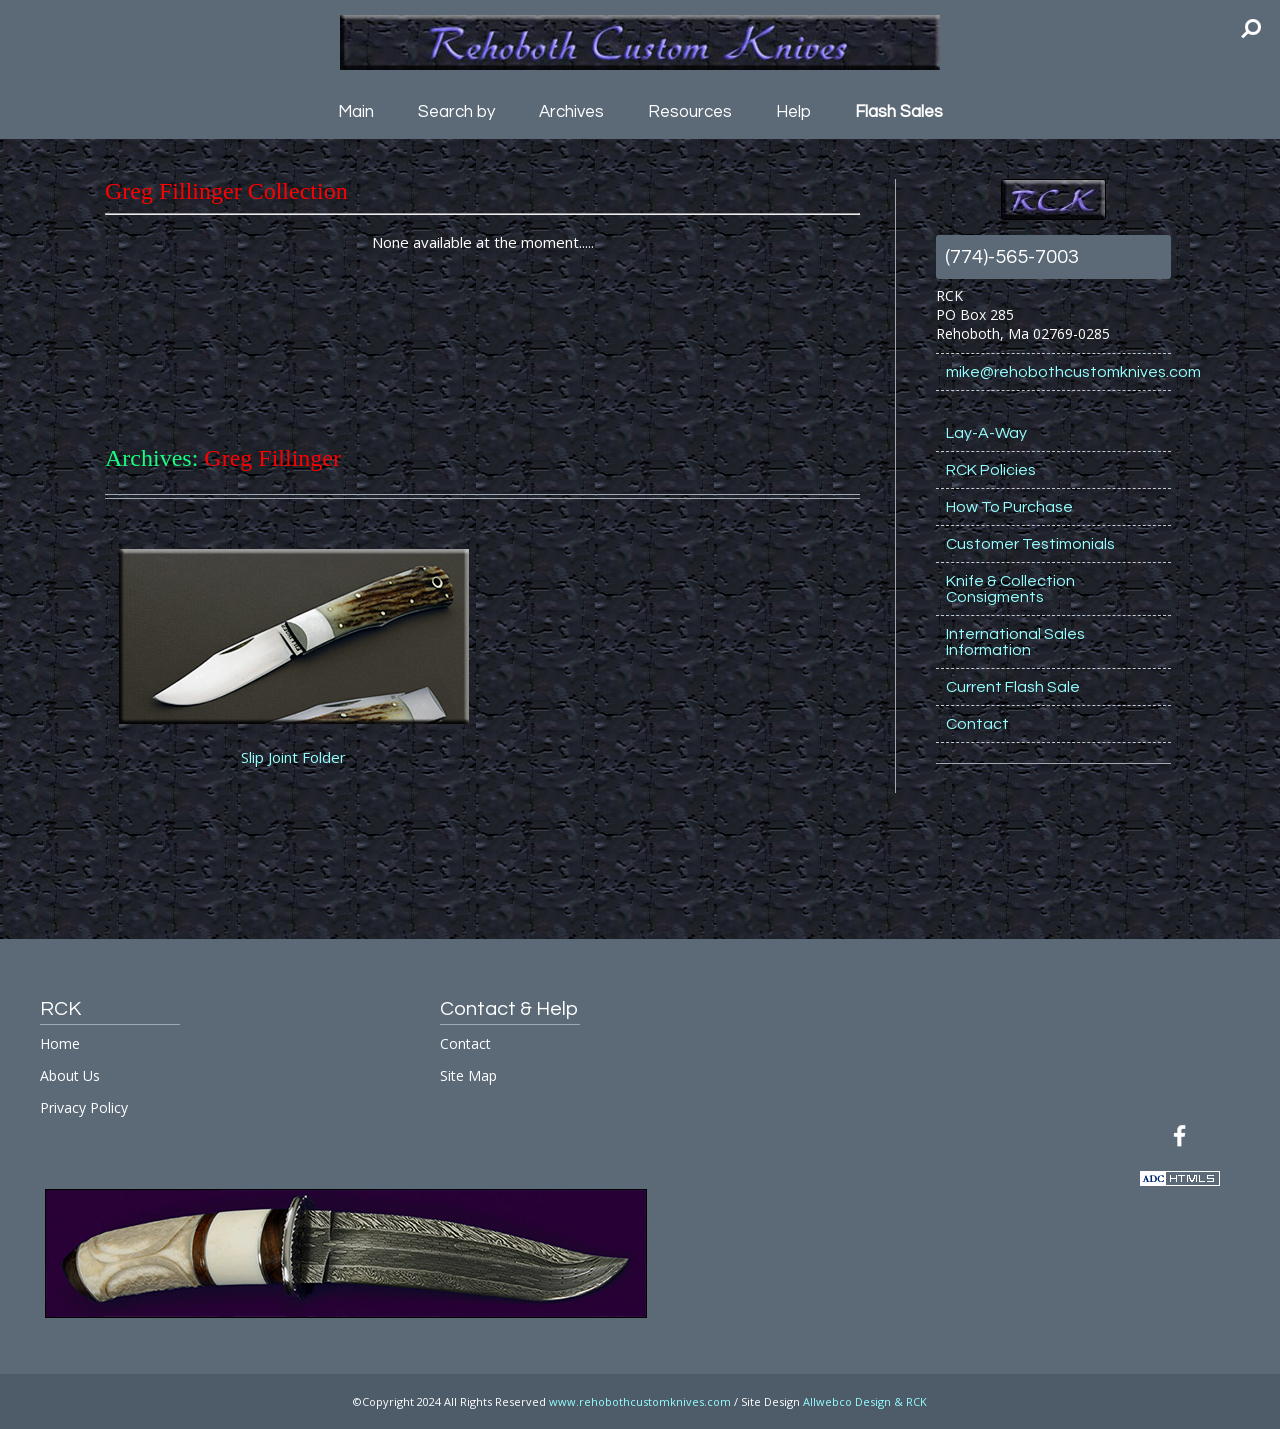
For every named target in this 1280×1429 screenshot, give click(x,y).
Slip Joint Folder (293, 757)
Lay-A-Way (986, 433)
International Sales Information (1015, 642)
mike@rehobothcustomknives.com (1058, 372)
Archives (571, 112)
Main (356, 112)
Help (793, 112)
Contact (977, 724)
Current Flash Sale (1013, 687)
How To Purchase (1009, 507)
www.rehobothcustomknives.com (640, 1401)
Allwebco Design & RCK (865, 1401)
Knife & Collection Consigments (1010, 589)
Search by (456, 112)
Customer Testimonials (1030, 544)
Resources (690, 112)
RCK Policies (991, 470)
